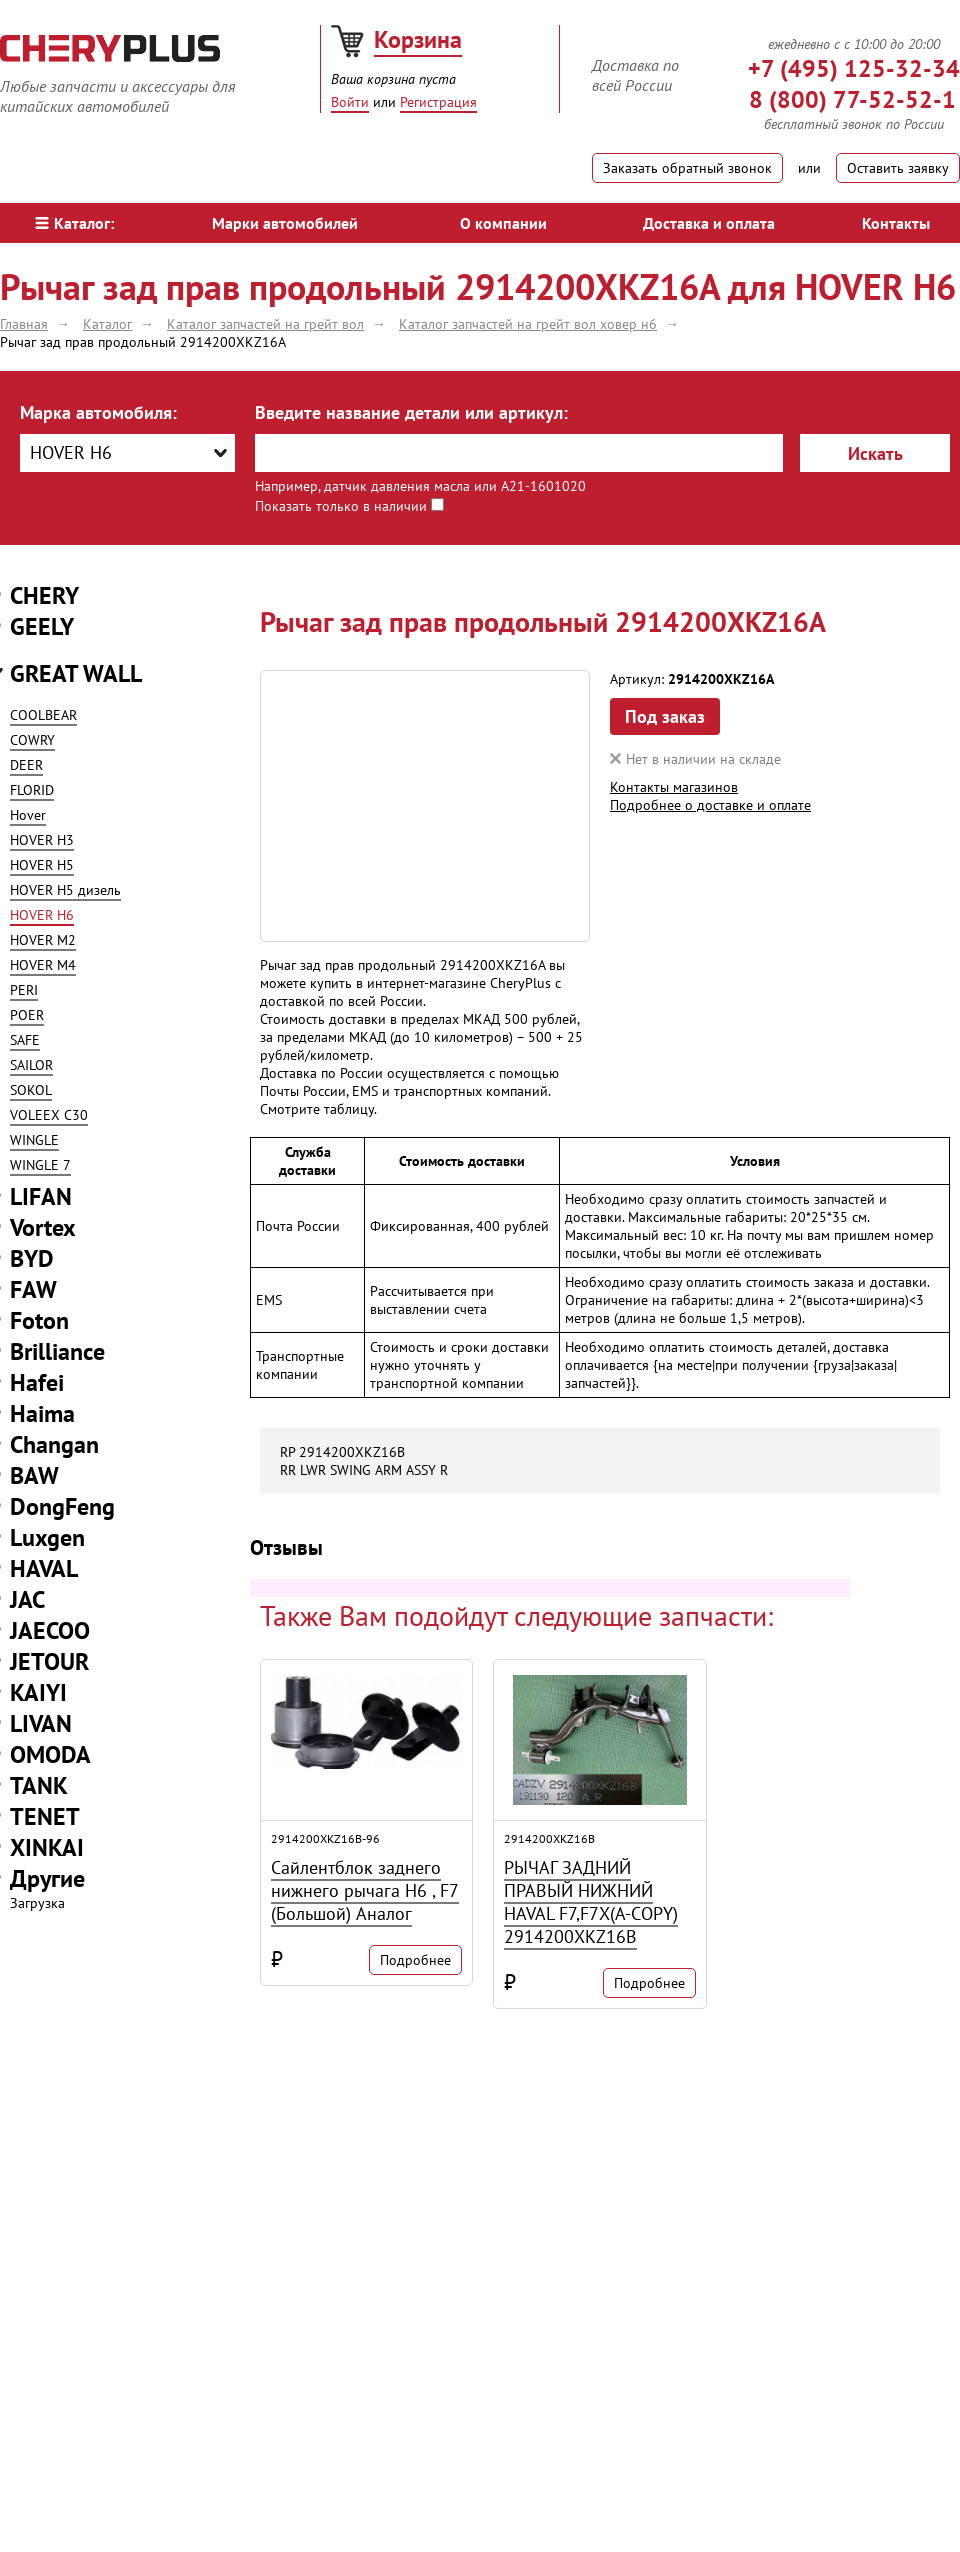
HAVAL (44, 1568)
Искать (875, 453)
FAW (33, 1289)
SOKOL (31, 1090)
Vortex (43, 1227)
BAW (34, 1475)
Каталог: (74, 223)
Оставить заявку (898, 168)
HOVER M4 (43, 965)
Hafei (37, 1382)
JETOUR (49, 1661)
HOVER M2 (43, 940)
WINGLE (34, 1140)
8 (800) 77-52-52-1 (852, 99)
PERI (24, 990)
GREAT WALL (76, 673)
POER (27, 1015)
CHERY (44, 595)
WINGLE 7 (40, 1165)
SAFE (25, 1040)
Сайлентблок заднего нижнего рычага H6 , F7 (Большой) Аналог (365, 1890)
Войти (350, 102)
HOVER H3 (42, 840)
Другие (47, 1878)
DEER (26, 765)
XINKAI (47, 1847)
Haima (42, 1413)
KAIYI (38, 1692)
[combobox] (127, 453)
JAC (27, 1599)
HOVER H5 (42, 865)
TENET (45, 1816)
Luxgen (47, 1537)
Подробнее (415, 1960)
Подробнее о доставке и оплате (710, 805)
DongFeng (62, 1506)
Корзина (418, 39)
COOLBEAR (43, 715)
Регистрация (438, 102)
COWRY (32, 740)
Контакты (896, 223)
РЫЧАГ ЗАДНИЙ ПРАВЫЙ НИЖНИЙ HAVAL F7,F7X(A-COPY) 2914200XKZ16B (591, 1902)
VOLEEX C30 (49, 1115)
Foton (39, 1320)
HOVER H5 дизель (65, 890)
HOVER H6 (42, 915)
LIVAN (41, 1723)
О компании (503, 223)
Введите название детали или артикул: (411, 412)
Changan (54, 1444)
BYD (32, 1258)
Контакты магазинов (674, 787)
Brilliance (57, 1351)
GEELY (42, 626)
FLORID (32, 790)
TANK (39, 1785)
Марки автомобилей (285, 223)
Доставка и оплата (709, 223)
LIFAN (41, 1196)
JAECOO (50, 1630)
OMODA (50, 1754)
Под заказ (665, 716)
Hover (28, 815)
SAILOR (31, 1065)
